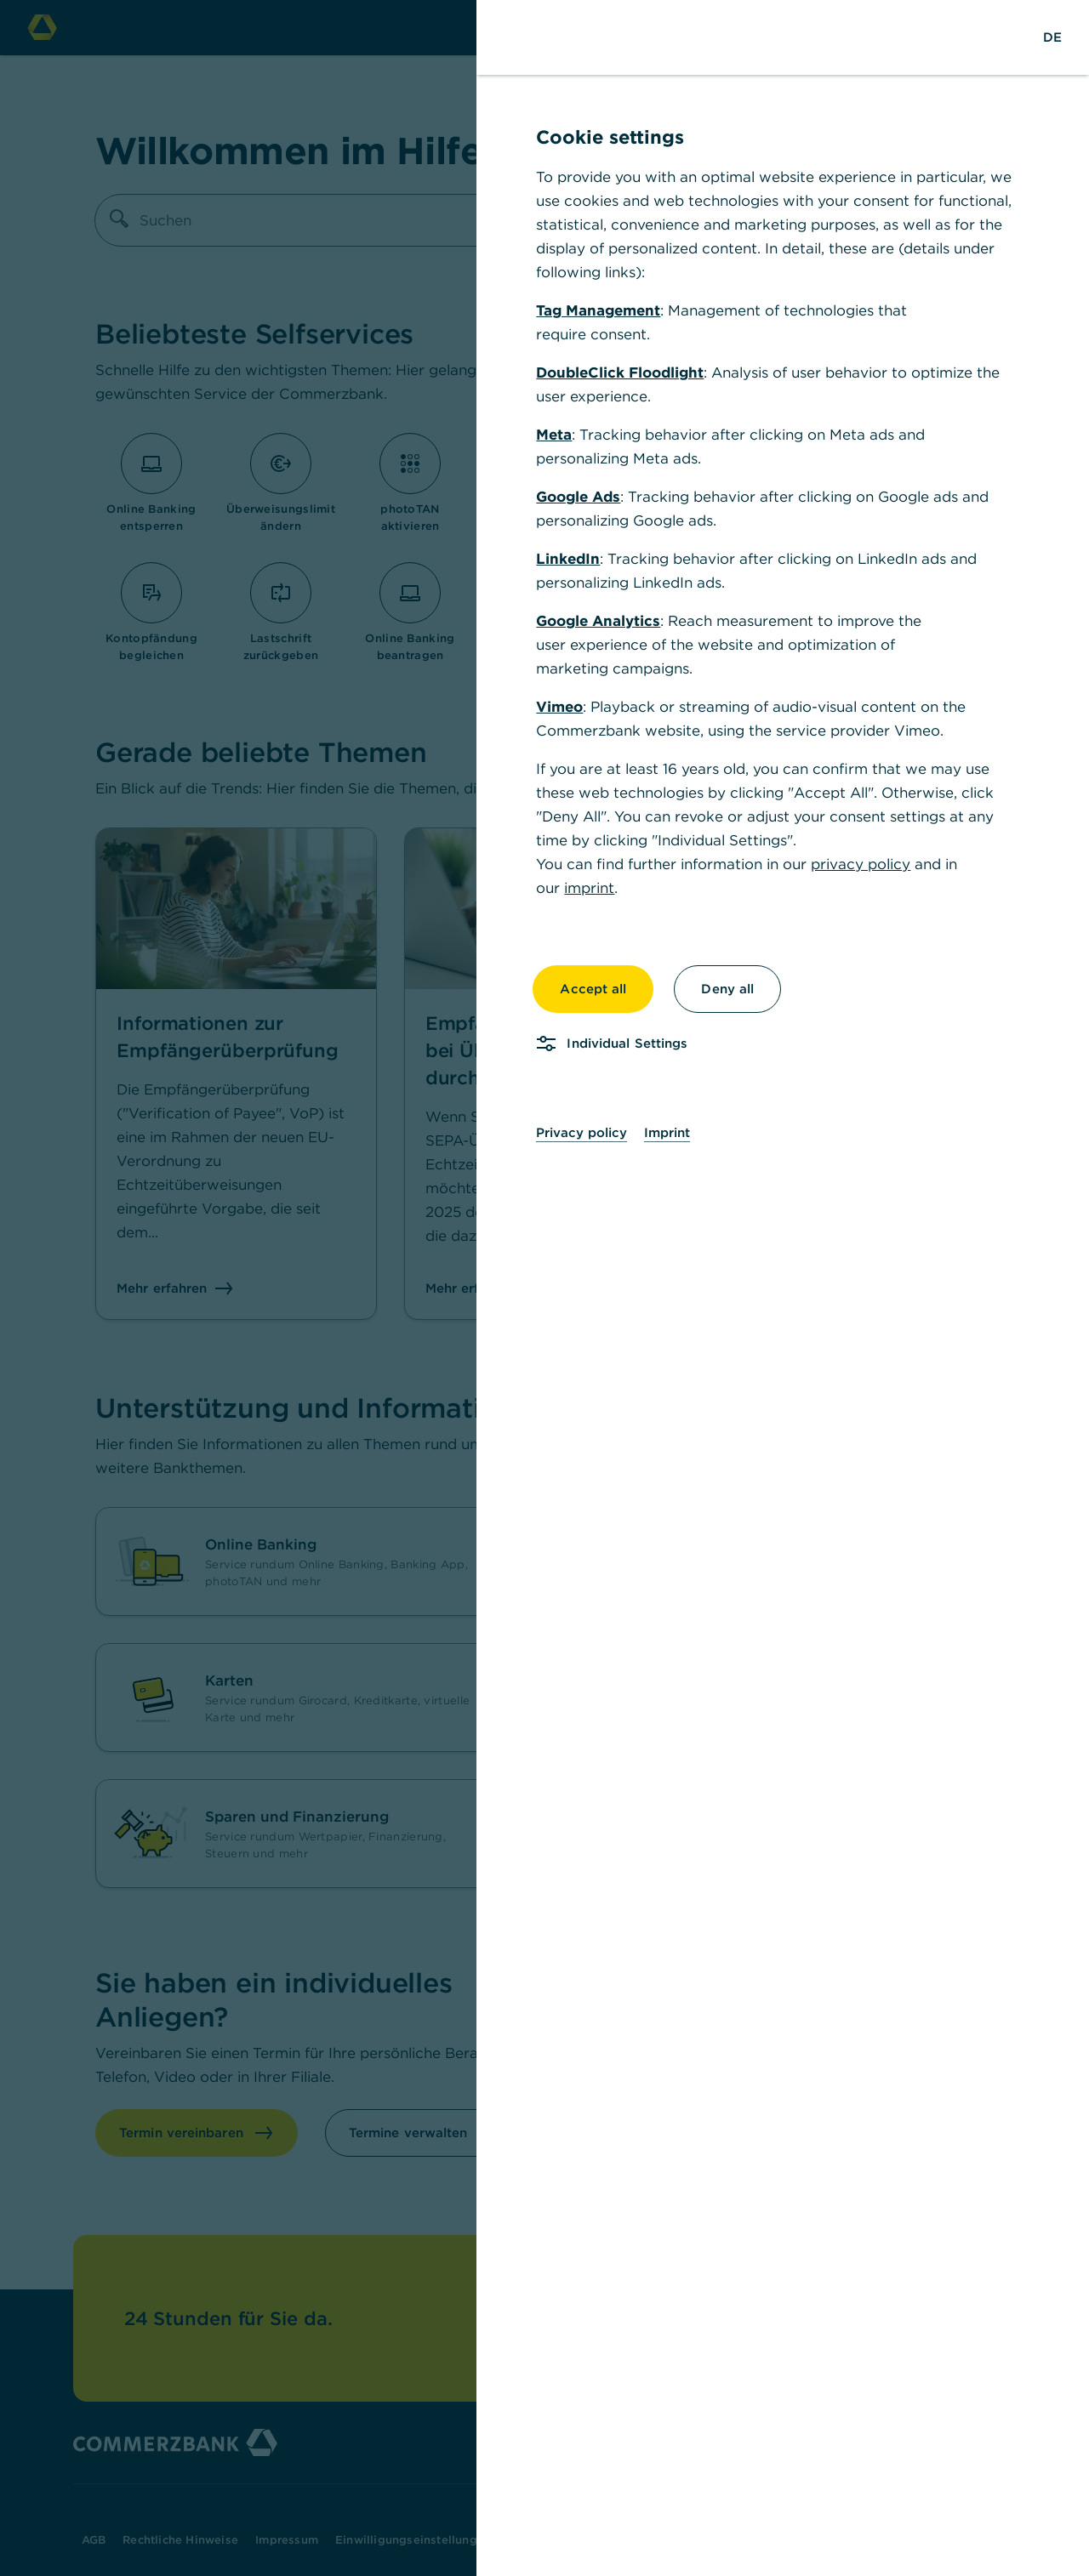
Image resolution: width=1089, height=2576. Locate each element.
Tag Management (598, 310)
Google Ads (578, 496)
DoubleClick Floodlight (620, 372)
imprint (589, 888)
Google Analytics (598, 620)
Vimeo (559, 706)
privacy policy (860, 864)
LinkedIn (568, 558)
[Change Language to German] (1052, 37)
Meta (554, 434)
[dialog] (544, 1288)
